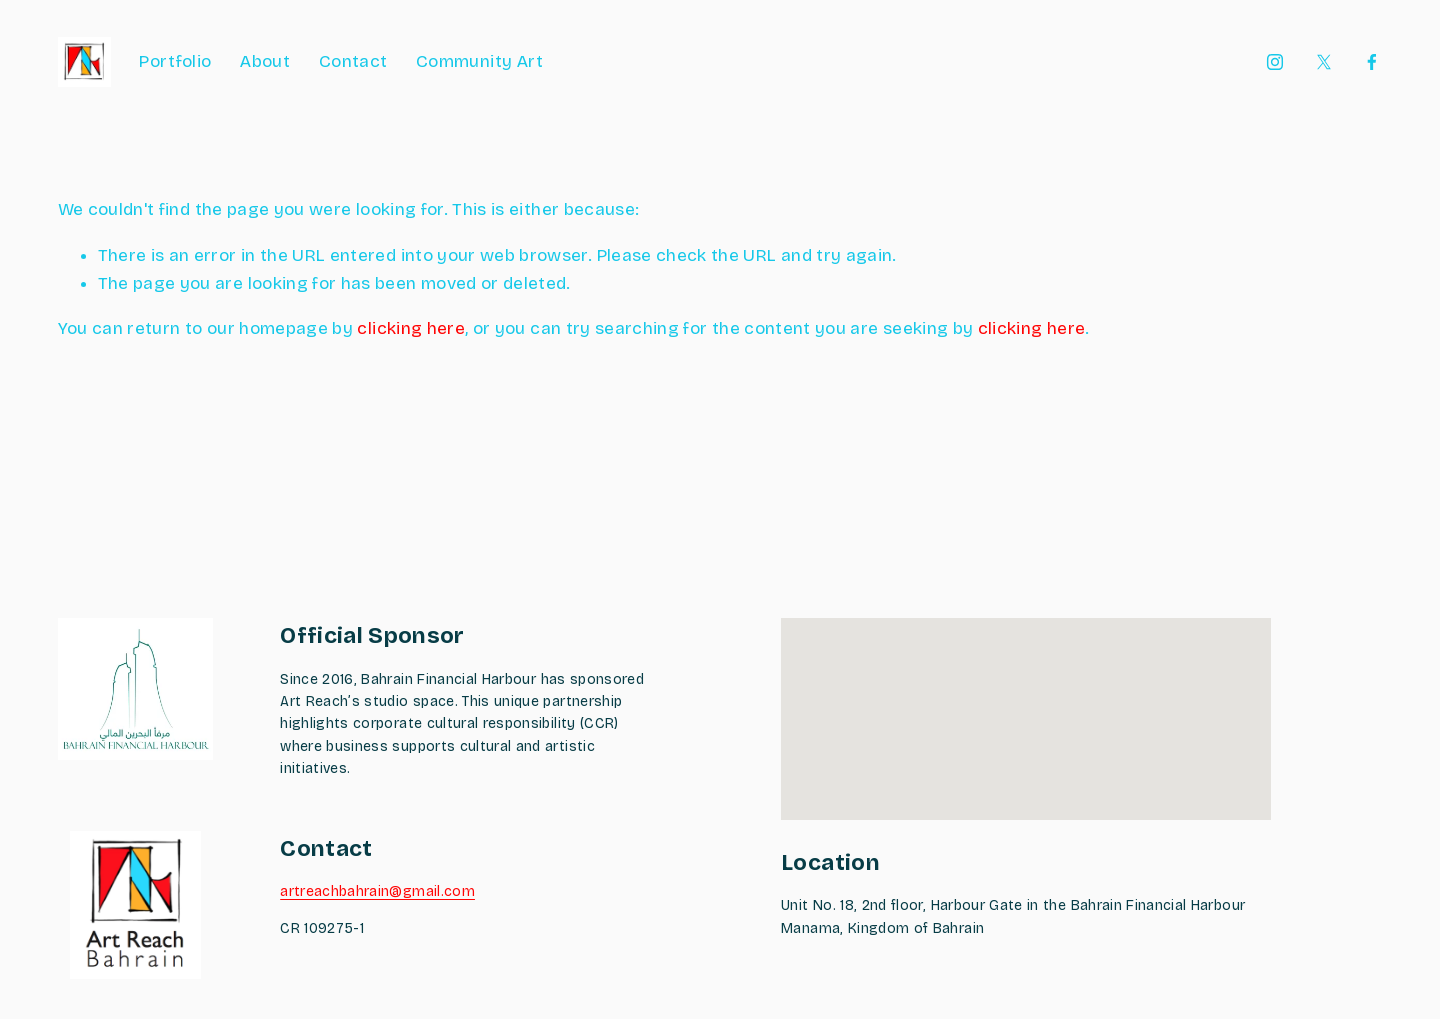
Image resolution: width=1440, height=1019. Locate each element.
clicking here (411, 328)
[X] (1324, 62)
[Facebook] (1372, 62)
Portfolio (175, 61)
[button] (1026, 700)
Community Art (480, 61)
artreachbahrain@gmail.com (377, 891)
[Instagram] (1275, 62)
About (265, 61)
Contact (353, 61)
